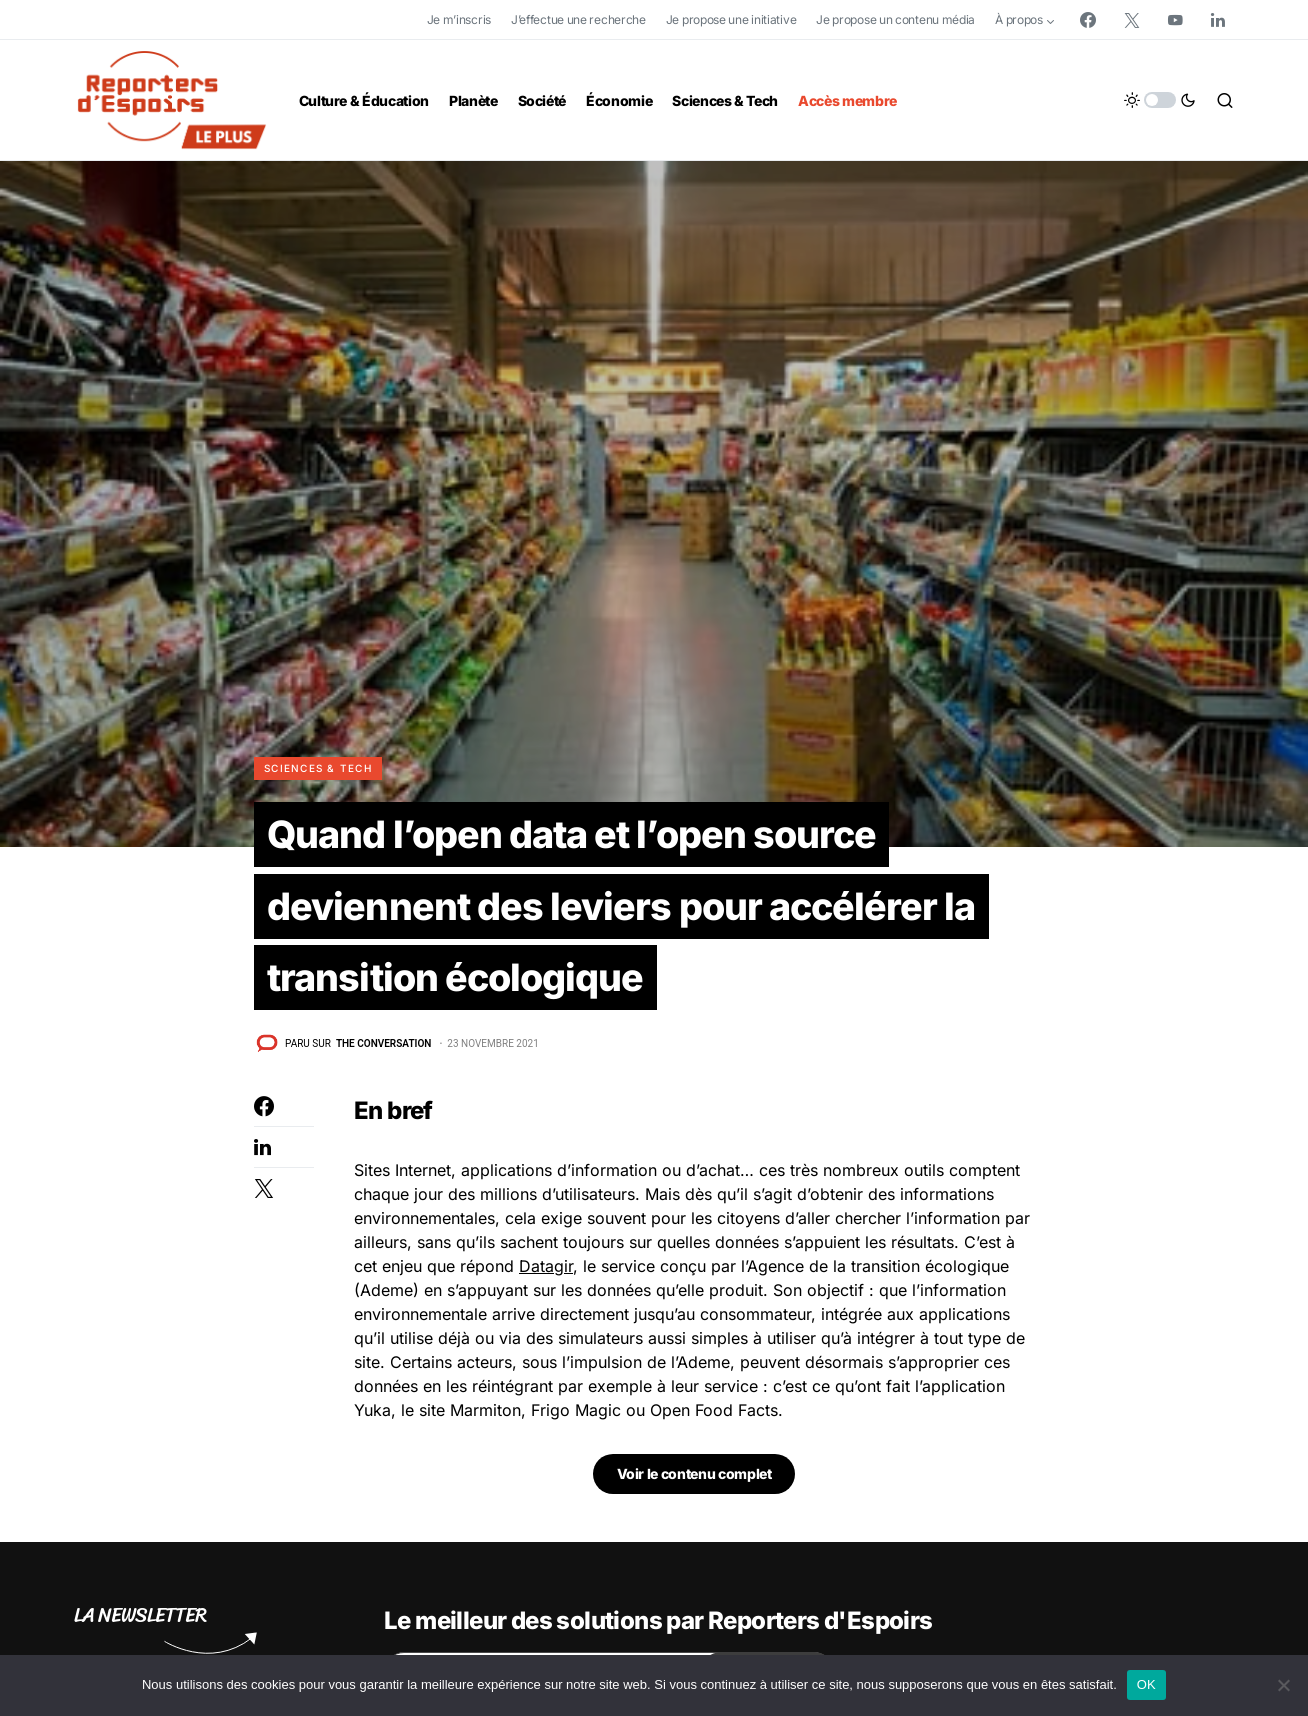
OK (1146, 1684)
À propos (1019, 19)
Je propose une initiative (731, 19)
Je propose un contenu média (895, 19)
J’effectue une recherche (578, 19)
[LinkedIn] (1218, 20)
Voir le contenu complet (694, 1487)
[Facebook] (1088, 20)
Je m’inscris (459, 19)
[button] (1160, 100)
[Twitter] (1132, 20)
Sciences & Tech (318, 768)
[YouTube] (1175, 20)
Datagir (546, 1280)
